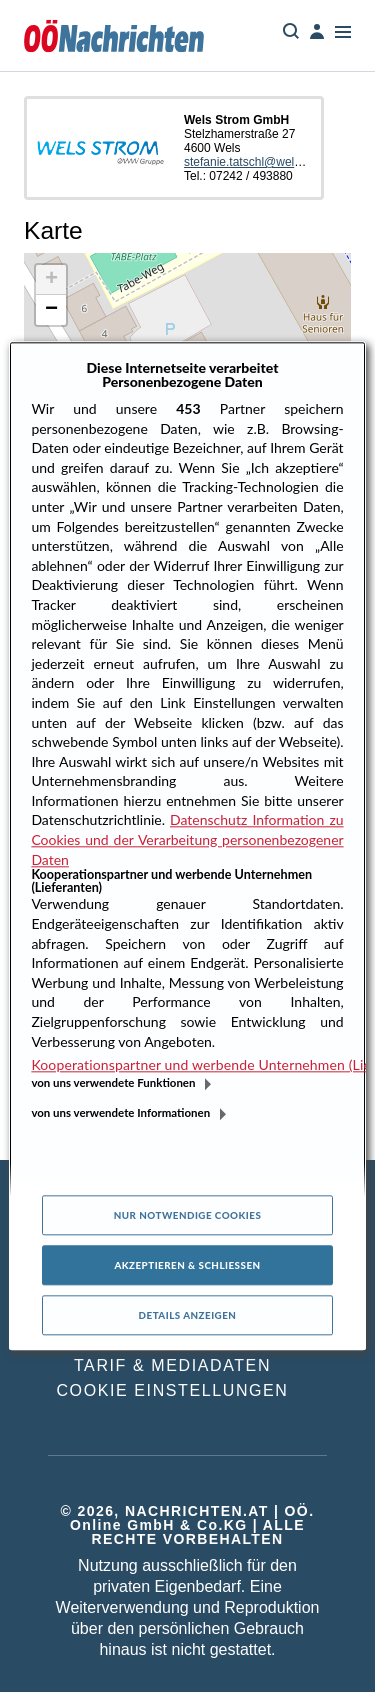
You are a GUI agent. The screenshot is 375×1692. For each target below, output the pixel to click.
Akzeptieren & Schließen (187, 1266)
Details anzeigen (188, 1316)
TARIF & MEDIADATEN (172, 1365)
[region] (187, 845)
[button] (51, 280)
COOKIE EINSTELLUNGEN (172, 1390)
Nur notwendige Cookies (188, 1216)
